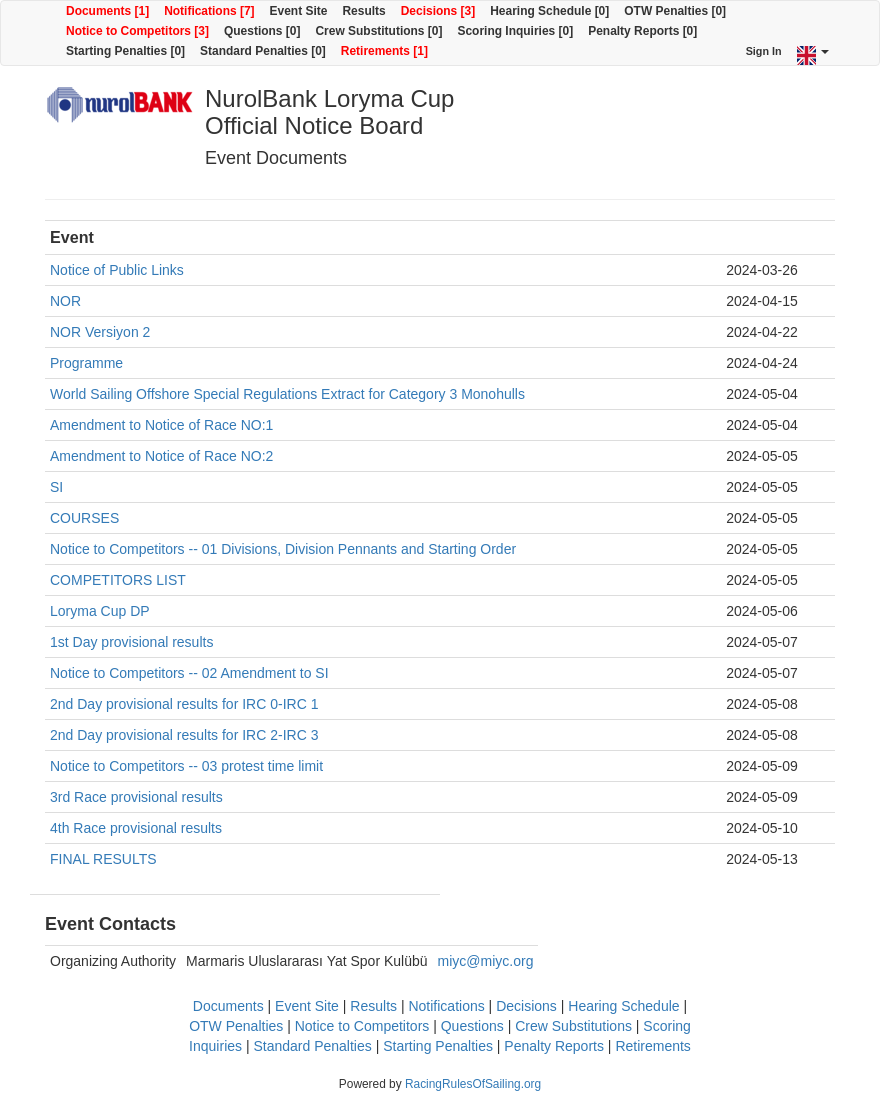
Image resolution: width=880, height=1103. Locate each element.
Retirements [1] (384, 51)
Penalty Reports (554, 1046)
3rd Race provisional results (136, 797)
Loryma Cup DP (100, 611)
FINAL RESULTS (103, 859)
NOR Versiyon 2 (100, 332)
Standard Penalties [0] (263, 51)
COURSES (84, 518)
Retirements (652, 1046)
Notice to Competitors (362, 1026)
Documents (228, 1006)
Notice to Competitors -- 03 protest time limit (186, 766)
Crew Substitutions (573, 1026)
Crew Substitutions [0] (378, 31)
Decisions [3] (438, 11)
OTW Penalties (236, 1026)
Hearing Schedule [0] (549, 11)
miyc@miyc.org (486, 961)
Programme (86, 363)
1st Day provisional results (131, 642)
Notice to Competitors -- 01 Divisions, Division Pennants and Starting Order (283, 549)
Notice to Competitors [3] (137, 31)
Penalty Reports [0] (642, 31)
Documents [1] (107, 11)
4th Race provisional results (136, 828)
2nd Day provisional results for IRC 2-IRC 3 (184, 735)
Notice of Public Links (117, 270)
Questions (472, 1026)
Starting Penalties (438, 1046)
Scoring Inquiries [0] (515, 31)
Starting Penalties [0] (125, 51)
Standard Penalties (312, 1046)
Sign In (764, 51)
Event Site (299, 11)
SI (56, 487)
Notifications (446, 1006)
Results (363, 11)
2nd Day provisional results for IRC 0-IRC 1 (184, 704)
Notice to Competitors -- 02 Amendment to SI (189, 673)
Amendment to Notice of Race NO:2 (161, 456)
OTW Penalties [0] (675, 11)
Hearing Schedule (623, 1006)
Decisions (526, 1006)
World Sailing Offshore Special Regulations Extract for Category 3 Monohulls (287, 394)
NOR (65, 301)
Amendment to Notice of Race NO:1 (161, 425)
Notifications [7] (209, 11)
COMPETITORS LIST (118, 580)
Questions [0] (262, 31)
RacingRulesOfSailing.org (473, 1084)
